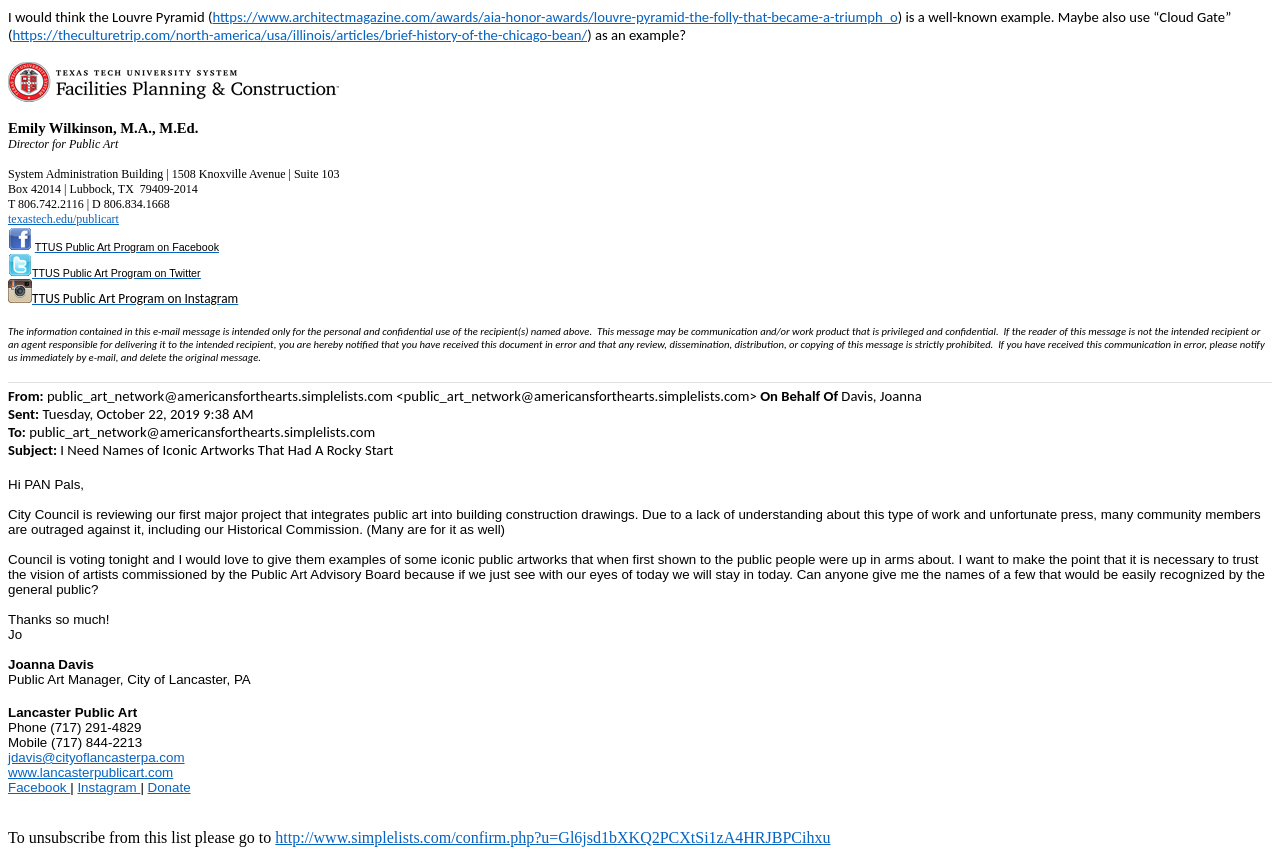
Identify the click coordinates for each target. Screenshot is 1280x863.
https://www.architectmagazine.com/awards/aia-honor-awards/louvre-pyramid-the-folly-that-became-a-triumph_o (554, 17)
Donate (169, 787)
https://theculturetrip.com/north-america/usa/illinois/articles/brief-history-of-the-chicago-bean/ (299, 35)
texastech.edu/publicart (63, 219)
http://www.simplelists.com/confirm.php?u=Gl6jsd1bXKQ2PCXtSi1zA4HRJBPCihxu (552, 837)
